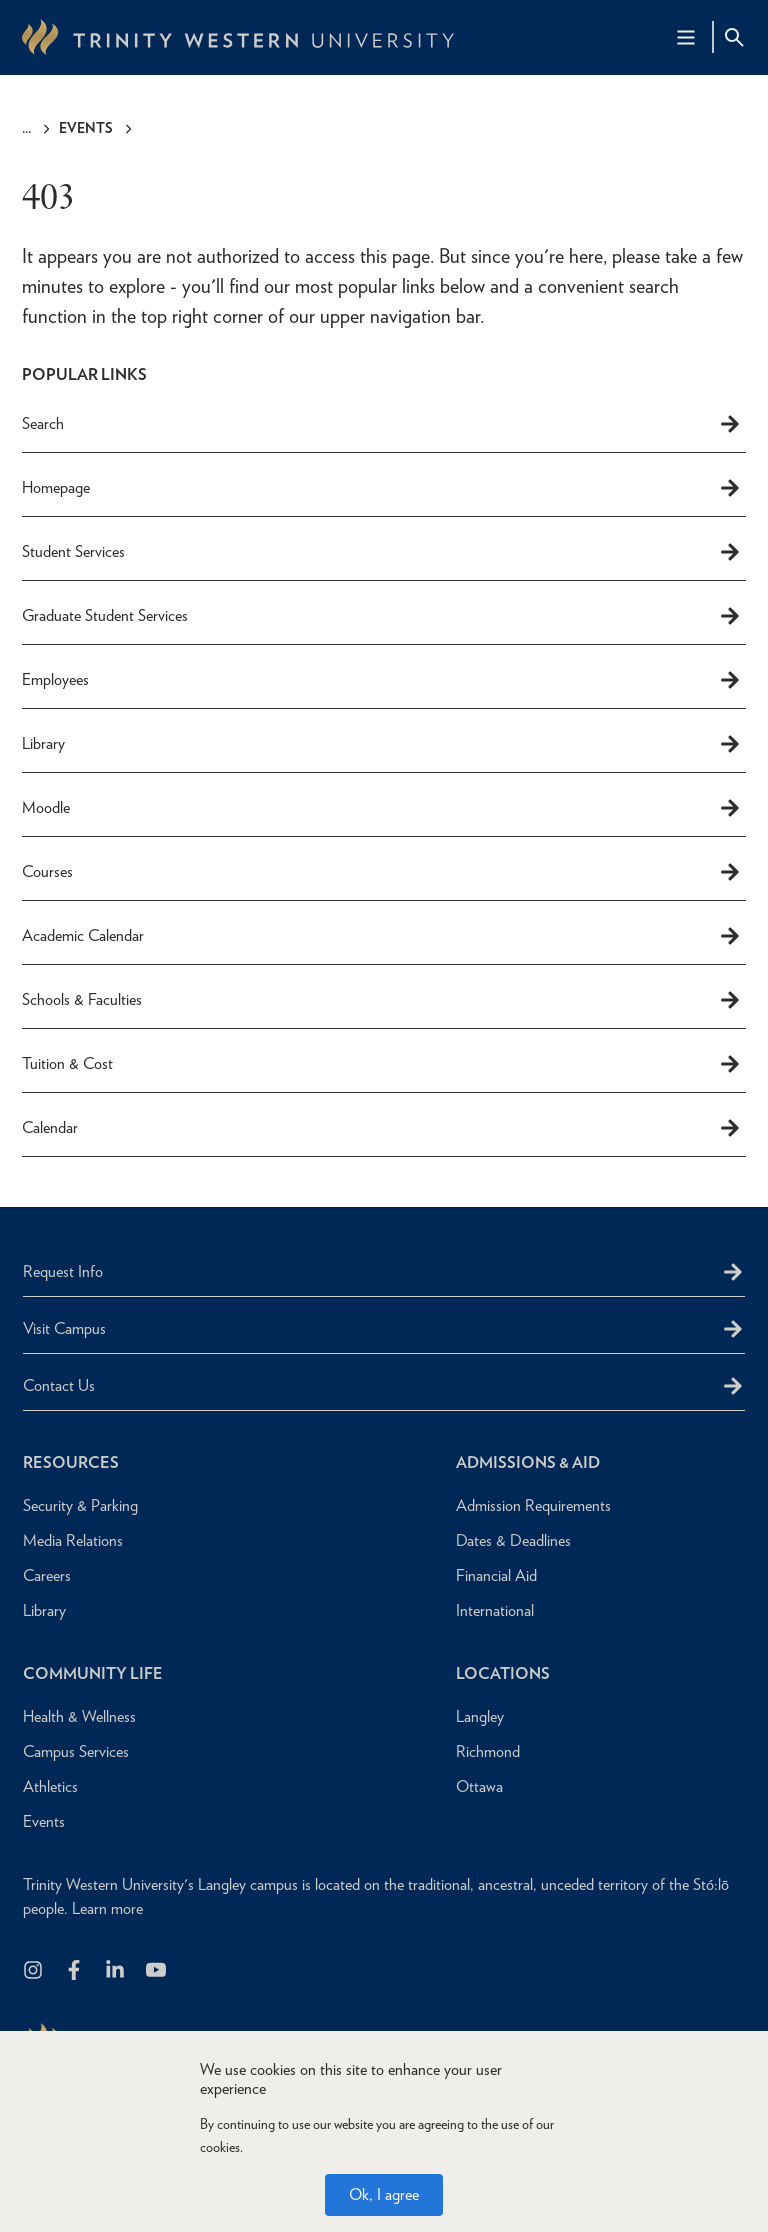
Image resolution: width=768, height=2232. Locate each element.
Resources (71, 1462)
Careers (47, 1575)
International (495, 1610)
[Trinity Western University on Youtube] (157, 1971)
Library (382, 744)
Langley (480, 1716)
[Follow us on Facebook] (75, 1971)
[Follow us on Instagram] (34, 1971)
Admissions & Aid (528, 1462)
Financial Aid (496, 1575)
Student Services (382, 552)
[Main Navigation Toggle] (686, 37)
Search (382, 424)
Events (86, 128)
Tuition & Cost (382, 1064)
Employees (382, 680)
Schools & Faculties (382, 1000)
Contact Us (59, 1385)
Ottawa (479, 1786)
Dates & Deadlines (513, 1540)
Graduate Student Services (382, 616)
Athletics (50, 1786)
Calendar (382, 1128)
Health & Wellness (79, 1716)
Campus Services (76, 1751)
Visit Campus (64, 1328)
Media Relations (73, 1540)
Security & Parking (80, 1505)
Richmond (488, 1751)
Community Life (93, 1673)
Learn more (107, 1908)
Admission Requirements (533, 1505)
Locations (503, 1673)
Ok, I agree (384, 2197)
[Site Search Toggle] (734, 37)
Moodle (382, 808)
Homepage (382, 488)
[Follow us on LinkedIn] (116, 1971)
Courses (382, 872)
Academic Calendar (382, 936)
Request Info (63, 1271)
